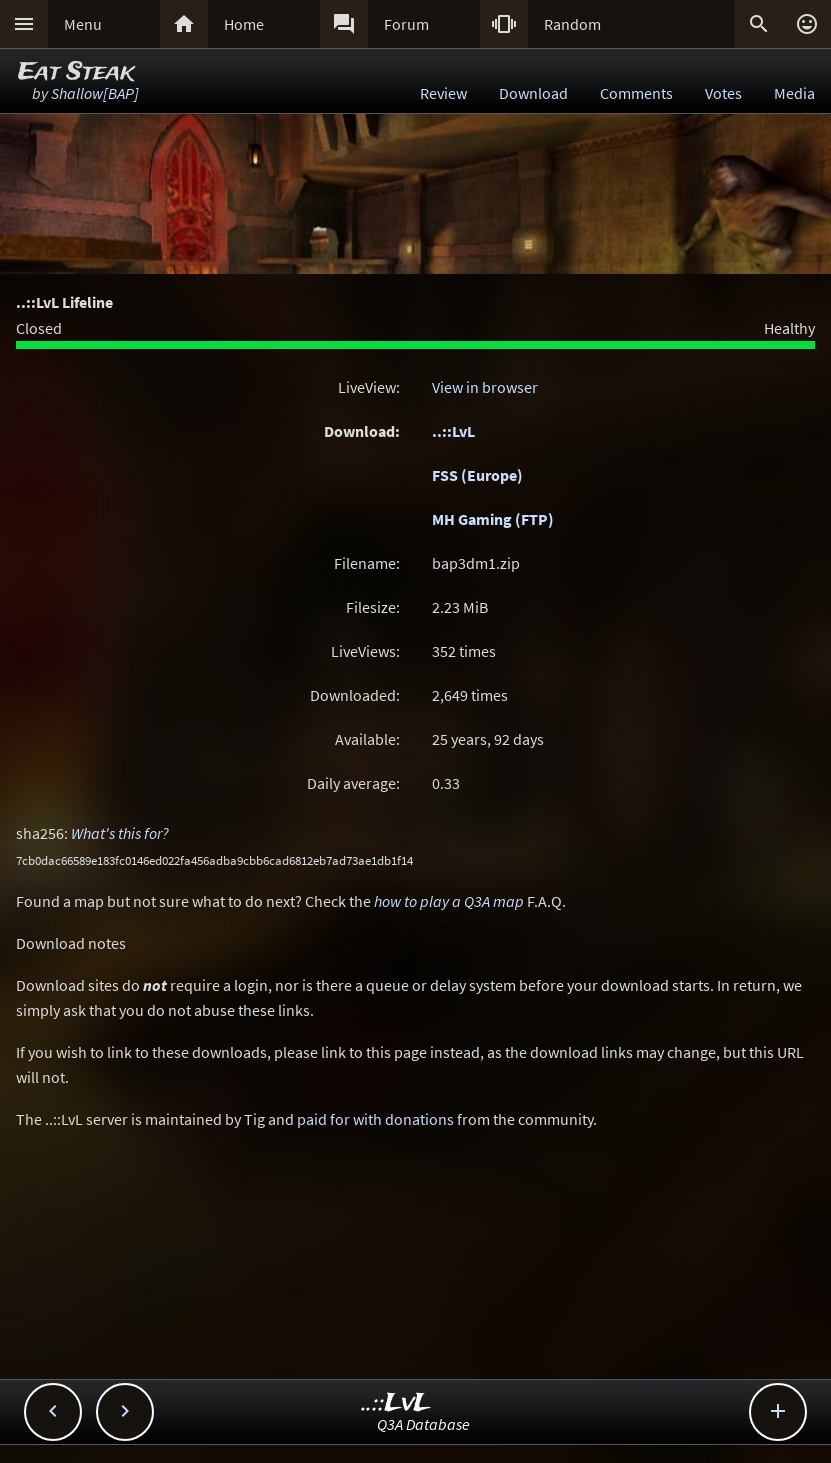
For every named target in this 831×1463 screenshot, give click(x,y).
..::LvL (453, 431)
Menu (83, 24)
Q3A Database (423, 1424)
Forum (406, 24)
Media (794, 93)
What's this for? (120, 833)
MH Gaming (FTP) (493, 519)
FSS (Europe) (477, 475)
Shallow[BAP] (95, 93)
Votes (723, 93)
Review (443, 93)
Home (244, 24)
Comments (636, 93)
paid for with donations (375, 1119)
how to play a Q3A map (449, 901)
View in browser (485, 387)
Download (533, 93)
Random (572, 24)
